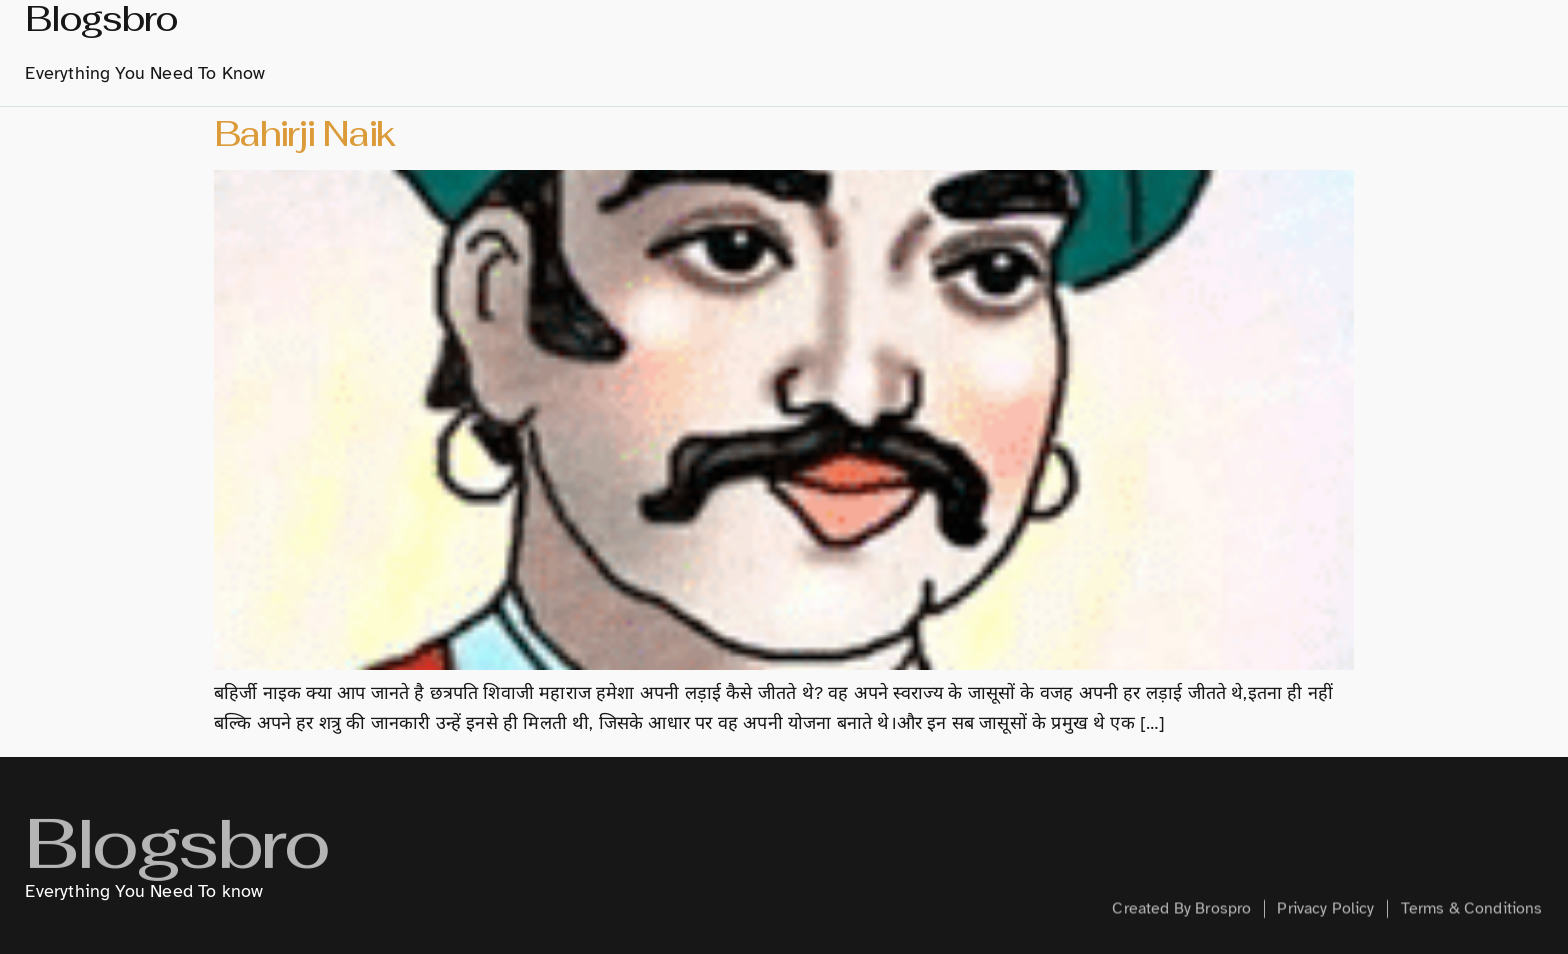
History (836, 51)
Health (1361, 51)
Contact (1455, 51)
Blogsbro (176, 862)
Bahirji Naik (304, 133)
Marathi (945, 52)
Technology (1148, 51)
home (667, 51)
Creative (1266, 51)
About (746, 51)
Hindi (1043, 51)
